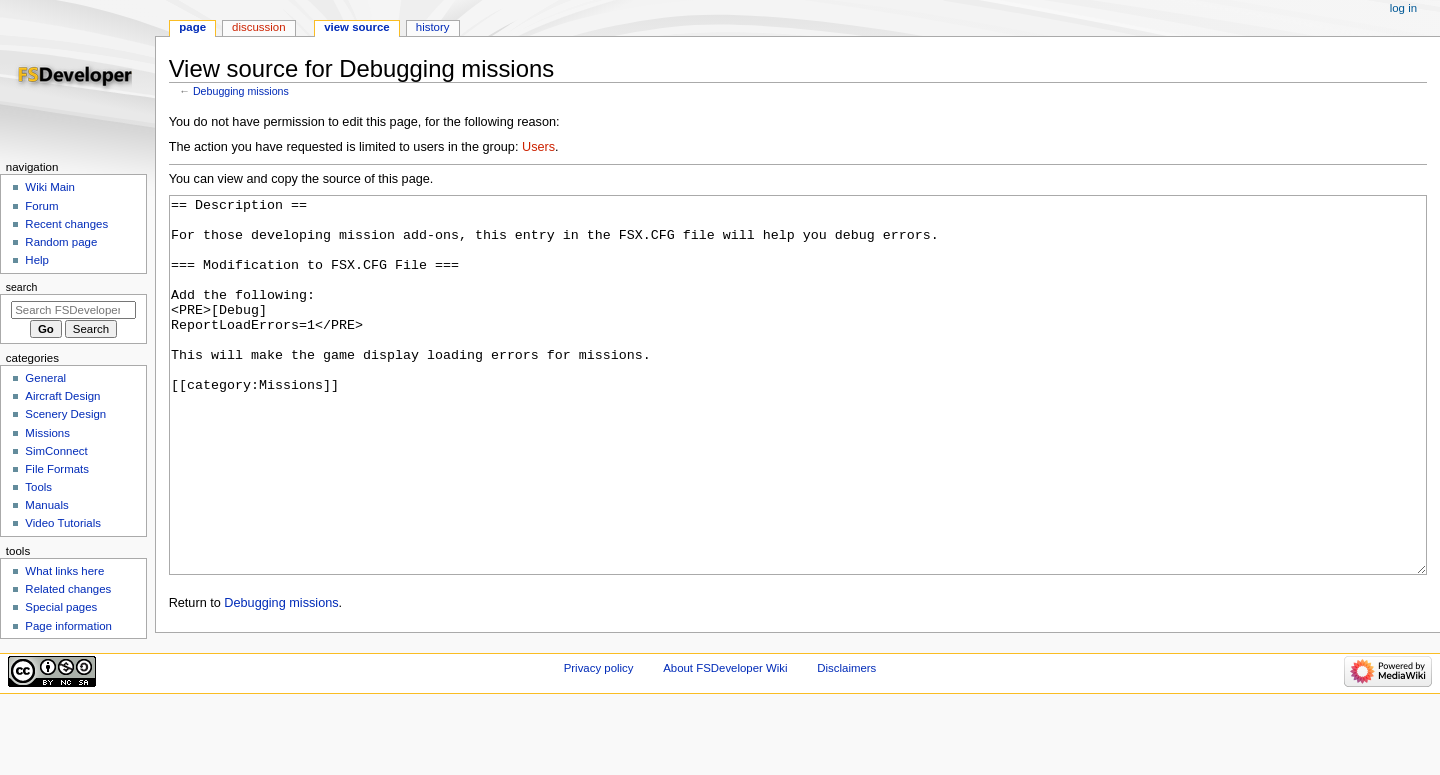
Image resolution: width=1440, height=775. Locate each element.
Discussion (258, 27)
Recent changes (66, 224)
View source (357, 27)
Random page (61, 242)
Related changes (68, 589)
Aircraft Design (62, 396)
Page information (68, 626)
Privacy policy (599, 737)
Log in (1403, 8)
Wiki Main (50, 187)
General (45, 378)
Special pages (61, 607)
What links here (64, 571)
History (433, 27)
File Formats (57, 469)
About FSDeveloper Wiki (725, 737)
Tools (38, 487)
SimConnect (56, 451)
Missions (47, 433)
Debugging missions (241, 91)
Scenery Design (65, 414)
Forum (41, 206)
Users (538, 147)
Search (22, 287)
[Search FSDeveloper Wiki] (73, 310)
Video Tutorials (63, 523)
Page (192, 27)
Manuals (46, 505)
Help (37, 260)
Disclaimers (846, 737)
